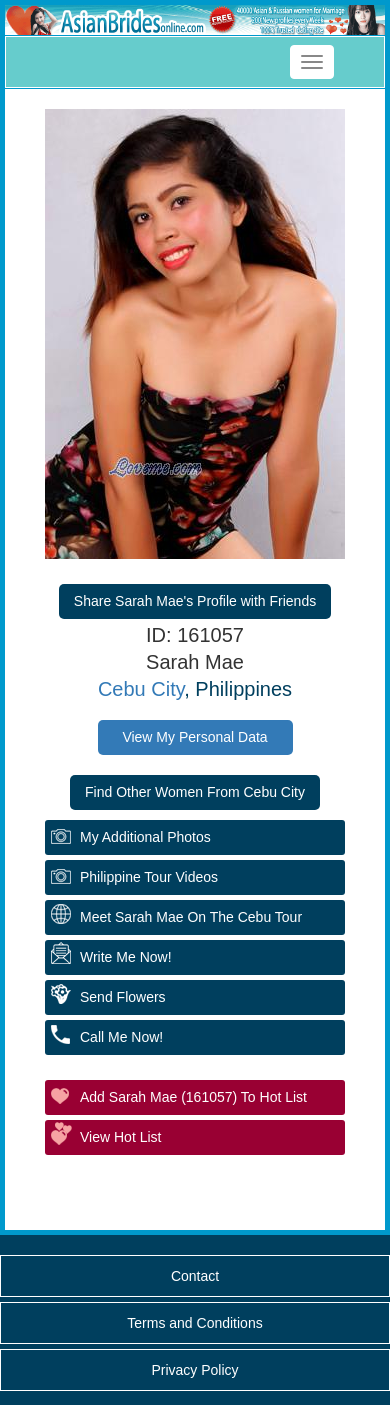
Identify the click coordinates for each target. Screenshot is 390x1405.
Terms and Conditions (194, 1323)
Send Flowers (123, 997)
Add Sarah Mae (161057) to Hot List (193, 1097)
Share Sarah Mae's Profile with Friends (195, 601)
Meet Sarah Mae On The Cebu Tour (191, 917)
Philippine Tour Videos (149, 877)
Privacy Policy (194, 1370)
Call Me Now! (121, 1037)
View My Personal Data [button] (194, 737)
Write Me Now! (126, 957)
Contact (195, 1276)
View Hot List (120, 1137)
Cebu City (141, 689)
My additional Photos (145, 837)
